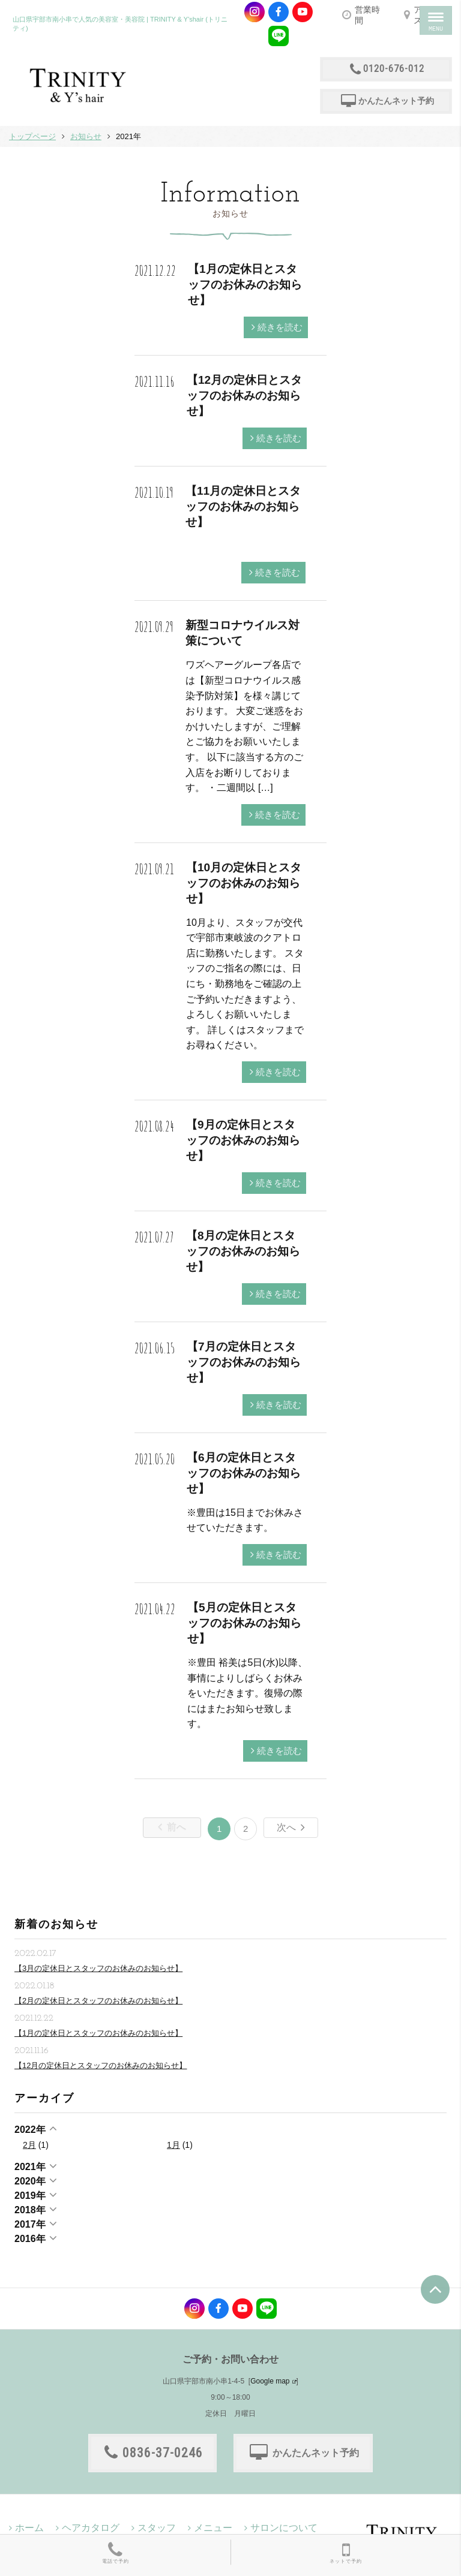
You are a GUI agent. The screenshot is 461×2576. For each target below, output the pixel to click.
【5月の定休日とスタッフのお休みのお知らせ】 (244, 1623)
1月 (173, 2145)
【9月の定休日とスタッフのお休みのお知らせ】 (243, 1140)
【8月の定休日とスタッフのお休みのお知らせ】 (243, 1251)
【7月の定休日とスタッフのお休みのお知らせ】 (244, 1362)
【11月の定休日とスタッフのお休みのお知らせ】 (243, 506)
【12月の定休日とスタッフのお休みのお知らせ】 (244, 395)
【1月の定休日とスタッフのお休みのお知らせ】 (245, 284)
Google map (269, 2381)
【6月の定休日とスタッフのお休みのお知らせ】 (244, 1473)
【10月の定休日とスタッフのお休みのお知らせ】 (243, 883)
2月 (29, 2145)
